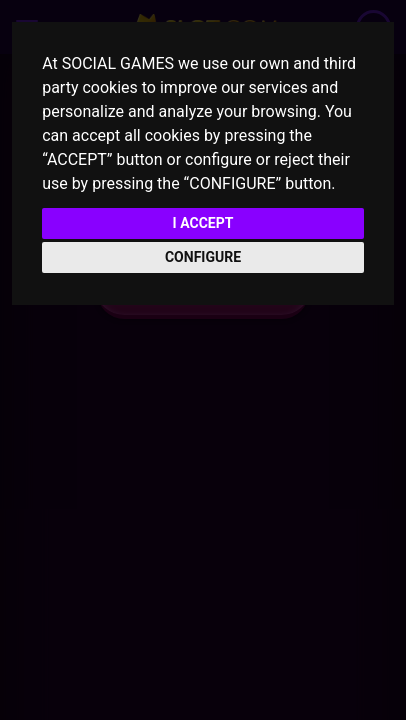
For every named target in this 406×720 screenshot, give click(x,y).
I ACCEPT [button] (203, 223)
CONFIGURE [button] (203, 257)
